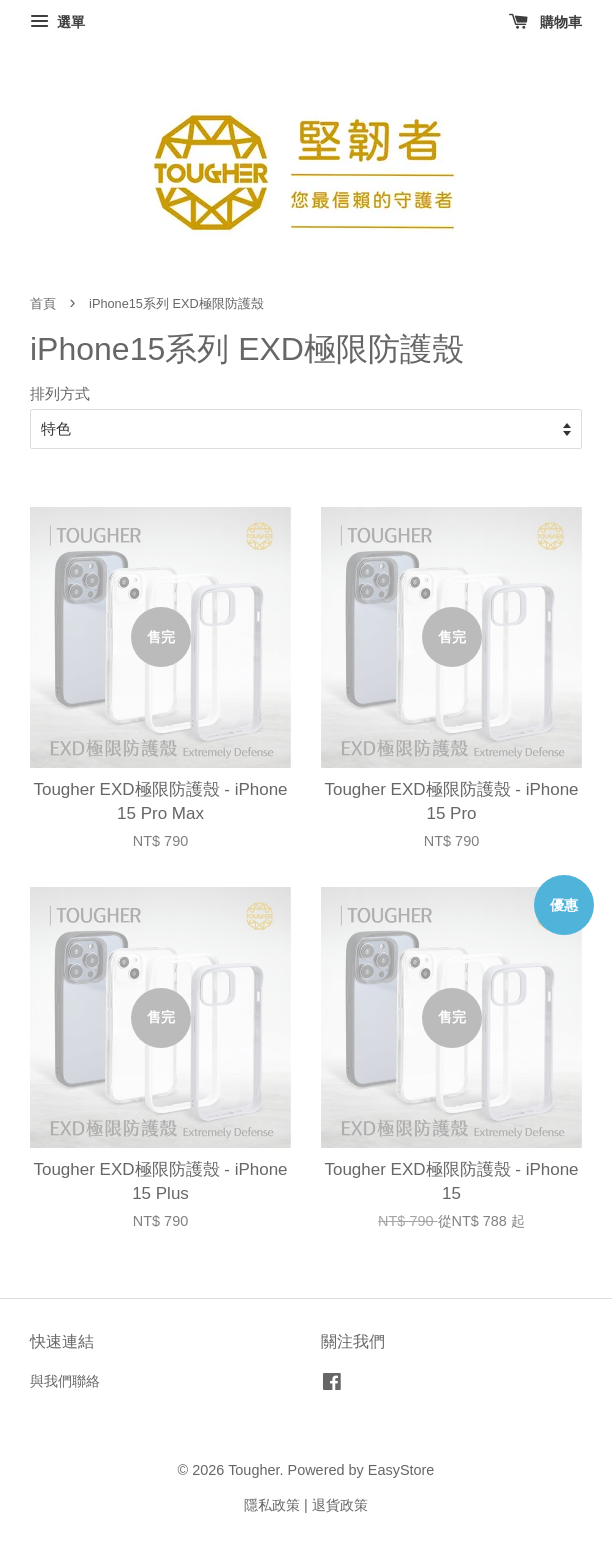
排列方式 (60, 393)
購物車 (545, 22)
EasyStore (401, 1470)
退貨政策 (340, 1505)
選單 (57, 22)
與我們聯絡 (65, 1381)
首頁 (43, 303)
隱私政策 (272, 1505)
